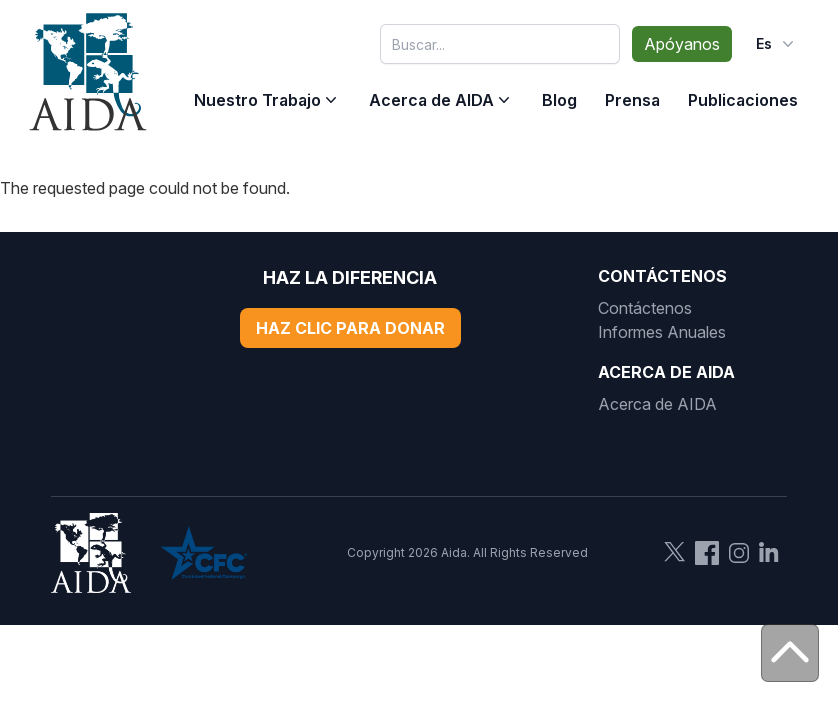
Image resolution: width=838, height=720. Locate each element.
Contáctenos (645, 308)
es (777, 44)
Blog (559, 100)
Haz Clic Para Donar (350, 328)
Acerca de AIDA (431, 100)
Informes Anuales (662, 332)
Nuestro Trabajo (257, 100)
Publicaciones (743, 100)
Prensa (632, 100)
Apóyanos (682, 44)
